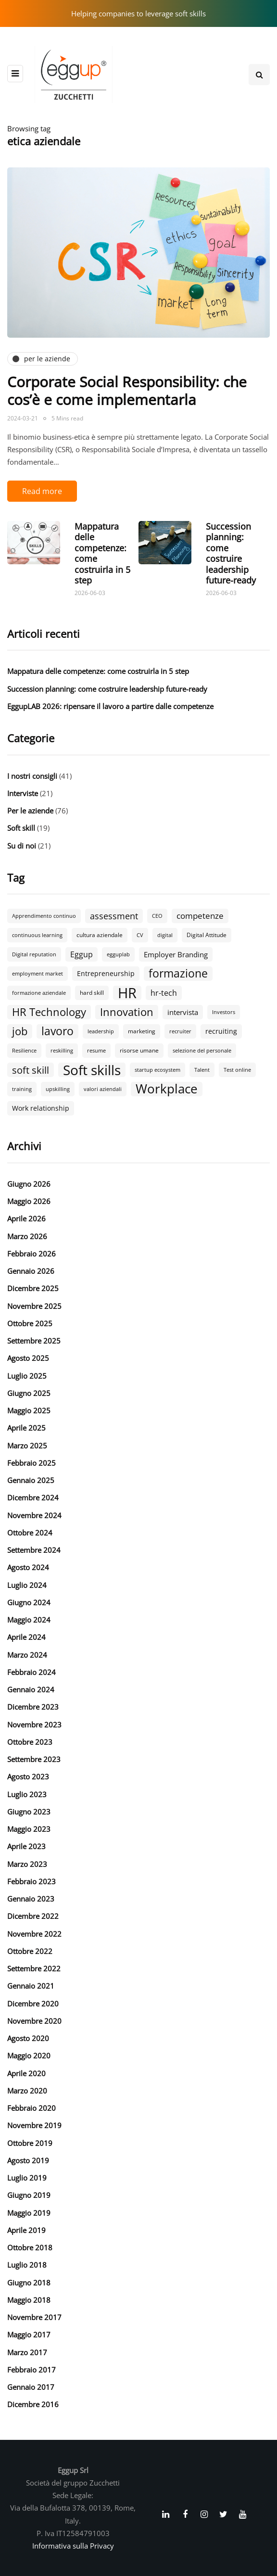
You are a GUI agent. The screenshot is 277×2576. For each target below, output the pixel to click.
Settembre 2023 (34, 1759)
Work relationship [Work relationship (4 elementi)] (40, 1108)
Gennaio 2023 (30, 1898)
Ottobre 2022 (29, 1951)
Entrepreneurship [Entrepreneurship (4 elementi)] (106, 973)
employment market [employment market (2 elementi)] (37, 973)
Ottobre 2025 (29, 1323)
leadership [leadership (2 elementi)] (101, 1031)
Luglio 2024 (27, 1585)
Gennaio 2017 (30, 2387)
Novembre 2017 (34, 2317)
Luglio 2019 (27, 2178)
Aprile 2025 (26, 1428)
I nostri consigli (32, 776)
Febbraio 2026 (31, 1253)
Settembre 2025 (34, 1340)
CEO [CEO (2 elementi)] (157, 916)
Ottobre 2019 (29, 2143)
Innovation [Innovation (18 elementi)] (126, 1012)
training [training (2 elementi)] (22, 1089)
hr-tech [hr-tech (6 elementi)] (164, 993)
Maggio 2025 (28, 1410)
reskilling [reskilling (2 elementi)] (61, 1050)
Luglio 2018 (27, 2265)
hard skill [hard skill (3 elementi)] (92, 993)
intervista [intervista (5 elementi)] (182, 1012)
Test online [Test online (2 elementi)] (237, 1069)
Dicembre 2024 (33, 1497)
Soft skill (21, 828)
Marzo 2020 (27, 2090)
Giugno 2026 (28, 1184)
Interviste (22, 793)
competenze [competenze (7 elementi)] (200, 915)
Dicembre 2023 (33, 1707)
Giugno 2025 (28, 1393)
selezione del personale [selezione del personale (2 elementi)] (202, 1050)
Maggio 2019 (28, 2213)
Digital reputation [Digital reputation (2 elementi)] (34, 954)
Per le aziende (30, 810)
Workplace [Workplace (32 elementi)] (167, 1089)
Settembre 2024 (34, 1550)
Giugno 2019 (28, 2195)
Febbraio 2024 (31, 1672)
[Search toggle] (259, 74)
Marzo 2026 (27, 1236)
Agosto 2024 (28, 1567)
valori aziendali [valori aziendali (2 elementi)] (103, 1089)
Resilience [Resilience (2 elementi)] (24, 1050)
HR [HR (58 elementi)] (127, 993)
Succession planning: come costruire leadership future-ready (231, 553)
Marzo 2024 (27, 1655)
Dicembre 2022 (33, 1916)
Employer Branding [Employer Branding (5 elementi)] (176, 954)
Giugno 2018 (28, 2282)
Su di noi (21, 845)
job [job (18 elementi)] (19, 1031)
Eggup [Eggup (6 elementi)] (81, 954)
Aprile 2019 (26, 2230)
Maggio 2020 (28, 2055)
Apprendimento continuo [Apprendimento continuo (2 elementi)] (44, 916)
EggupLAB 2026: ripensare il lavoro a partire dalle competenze (110, 706)
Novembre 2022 (34, 1934)
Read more (42, 491)
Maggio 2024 (28, 1619)
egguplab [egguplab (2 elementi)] (118, 954)
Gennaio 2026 (30, 1271)
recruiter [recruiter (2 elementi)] (180, 1031)
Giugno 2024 (28, 1602)
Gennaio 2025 (30, 1480)
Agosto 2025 (28, 1358)
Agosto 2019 (28, 2160)
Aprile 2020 (26, 2073)
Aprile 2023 (26, 1846)
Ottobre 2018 (29, 2247)
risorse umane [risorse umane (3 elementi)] (139, 1050)
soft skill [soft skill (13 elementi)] (30, 1070)
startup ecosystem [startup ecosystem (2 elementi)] (157, 1069)
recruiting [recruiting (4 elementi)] (221, 1031)
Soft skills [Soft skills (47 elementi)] (92, 1070)
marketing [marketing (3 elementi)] (141, 1031)
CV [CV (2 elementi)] (140, 935)
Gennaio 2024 (30, 1689)
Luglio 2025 (27, 1376)
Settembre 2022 (34, 1968)
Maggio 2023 (28, 1829)
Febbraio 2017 (31, 2369)
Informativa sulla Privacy (73, 2546)
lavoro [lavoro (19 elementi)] (57, 1031)
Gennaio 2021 (30, 1986)
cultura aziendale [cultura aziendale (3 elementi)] (99, 935)
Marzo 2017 (27, 2352)
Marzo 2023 (27, 1864)
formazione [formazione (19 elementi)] (178, 973)
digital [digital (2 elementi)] (165, 935)
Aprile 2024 (26, 1637)
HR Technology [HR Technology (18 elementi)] (49, 1012)
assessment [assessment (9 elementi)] (114, 916)
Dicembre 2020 (33, 2003)
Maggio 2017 (28, 2334)
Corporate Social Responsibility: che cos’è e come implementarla (127, 391)
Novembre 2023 (34, 1724)
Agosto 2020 (28, 2038)
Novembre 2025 (34, 1306)
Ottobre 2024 (29, 1532)
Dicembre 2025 (33, 1288)
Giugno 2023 (28, 1811)
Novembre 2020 (34, 2021)
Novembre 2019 (34, 2125)
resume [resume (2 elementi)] (96, 1050)
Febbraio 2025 (31, 1463)
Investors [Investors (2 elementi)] (223, 1012)
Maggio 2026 (28, 1201)
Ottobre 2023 (29, 1742)
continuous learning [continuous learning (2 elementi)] (37, 935)
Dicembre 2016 (33, 2404)
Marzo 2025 (27, 1445)
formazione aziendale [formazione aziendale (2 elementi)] (39, 993)
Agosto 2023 (28, 1776)
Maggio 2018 (28, 2300)
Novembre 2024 (34, 1515)
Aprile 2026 (26, 1218)
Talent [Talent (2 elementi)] (202, 1069)
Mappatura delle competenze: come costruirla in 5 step (102, 553)
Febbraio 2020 (31, 2108)
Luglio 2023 (27, 1794)
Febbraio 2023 (31, 1881)
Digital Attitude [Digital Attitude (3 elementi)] (207, 935)
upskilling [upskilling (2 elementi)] (58, 1089)
